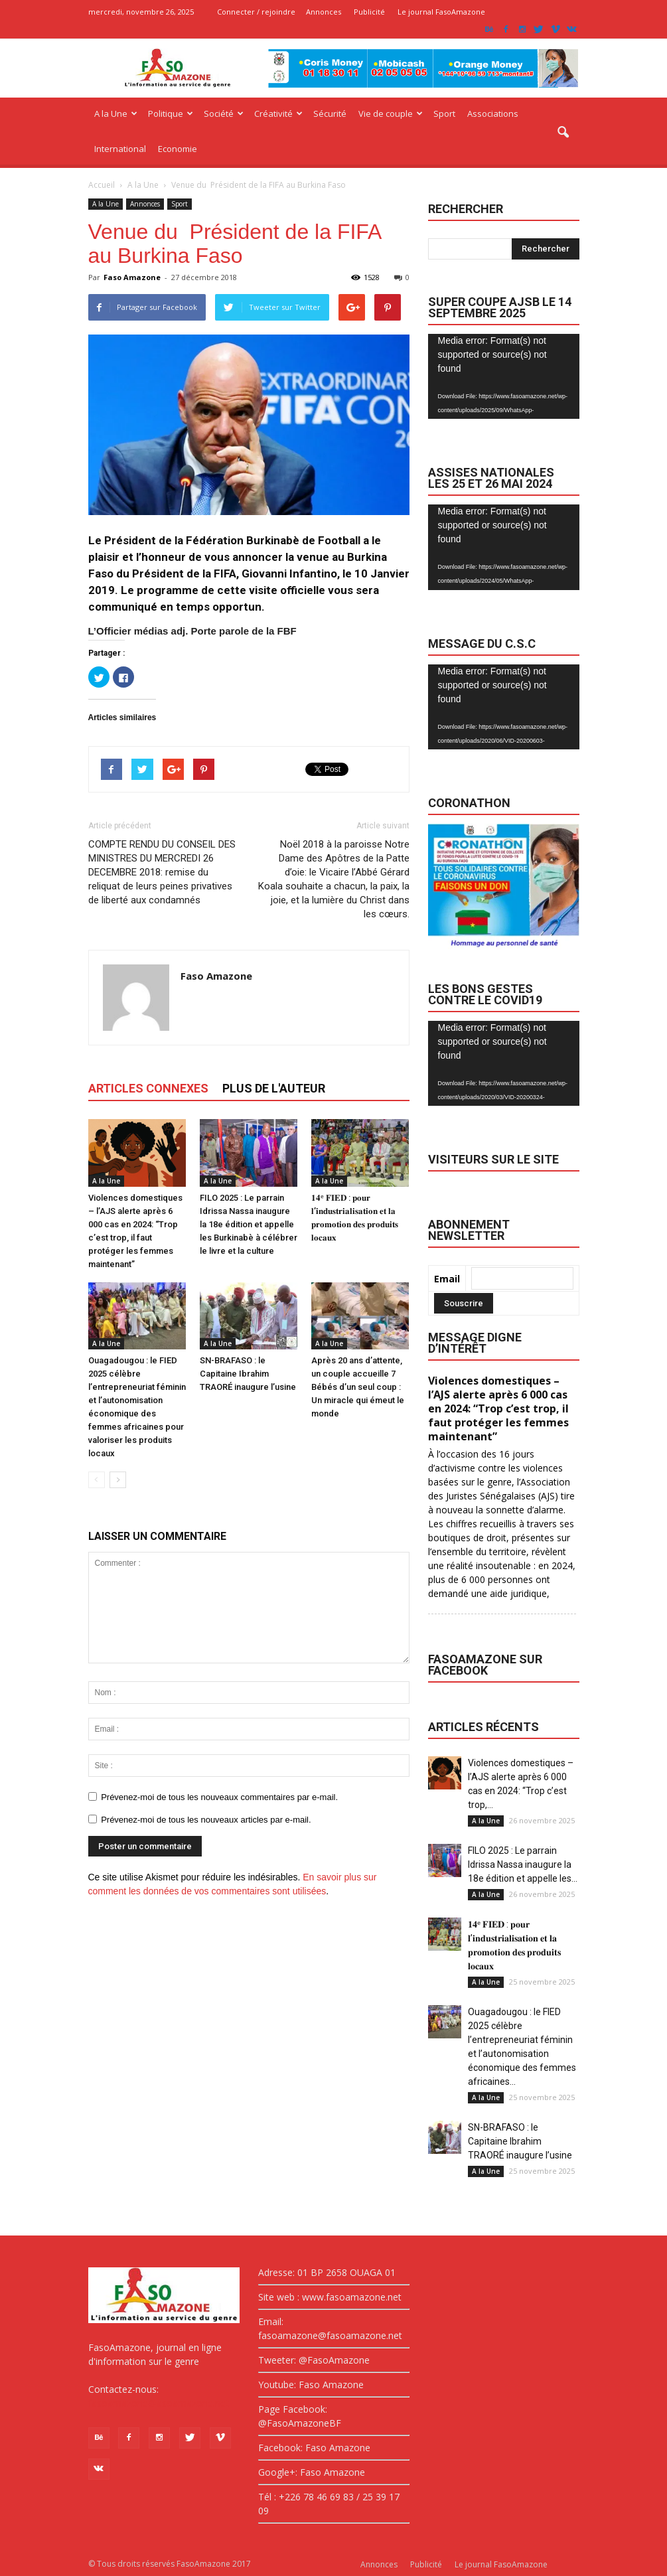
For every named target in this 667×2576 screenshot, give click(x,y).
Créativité (278, 113)
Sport (444, 113)
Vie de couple (390, 113)
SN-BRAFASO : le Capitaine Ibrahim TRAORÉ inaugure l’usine (248, 1373)
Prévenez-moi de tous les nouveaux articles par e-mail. (206, 1820)
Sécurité (329, 113)
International (120, 149)
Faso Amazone (132, 277)
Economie (177, 149)
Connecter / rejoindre (256, 12)
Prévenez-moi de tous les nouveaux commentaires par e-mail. (219, 1797)
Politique (170, 113)
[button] (563, 133)
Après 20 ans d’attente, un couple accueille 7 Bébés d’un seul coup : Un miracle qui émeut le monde (357, 1386)
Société (224, 113)
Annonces (323, 12)
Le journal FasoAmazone (441, 12)
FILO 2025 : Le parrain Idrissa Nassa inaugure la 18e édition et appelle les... (522, 1864)
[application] (503, 376)
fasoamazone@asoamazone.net (158, 2403)
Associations (492, 113)
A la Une (115, 113)
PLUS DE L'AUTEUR (273, 1088)
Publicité (369, 12)
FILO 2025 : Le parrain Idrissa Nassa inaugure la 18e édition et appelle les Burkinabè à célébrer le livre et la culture (248, 1224)
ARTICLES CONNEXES (148, 1088)
